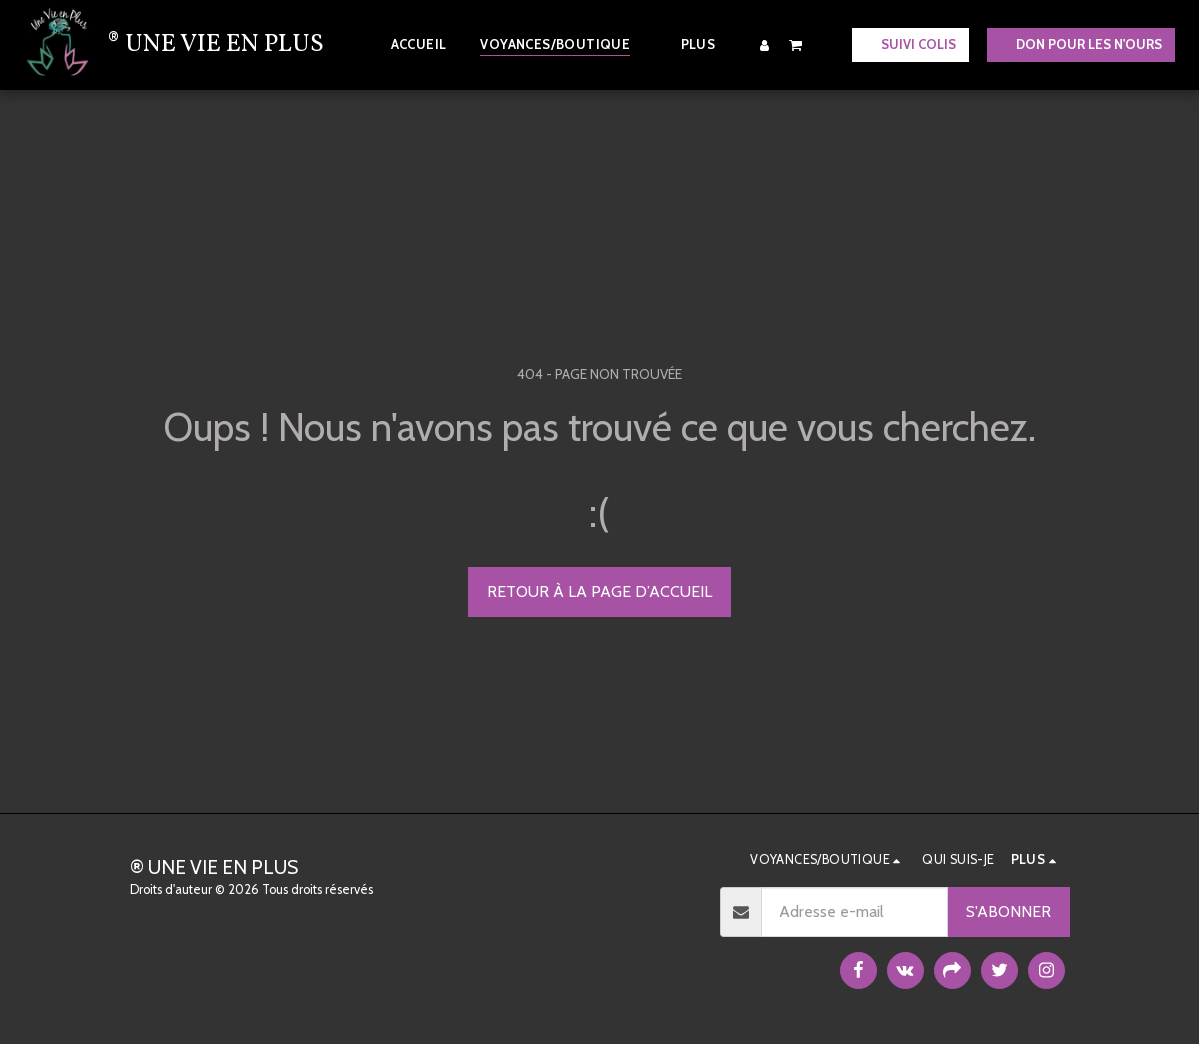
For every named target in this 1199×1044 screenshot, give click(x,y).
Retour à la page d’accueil (599, 591)
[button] (796, 44)
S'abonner (1008, 911)
